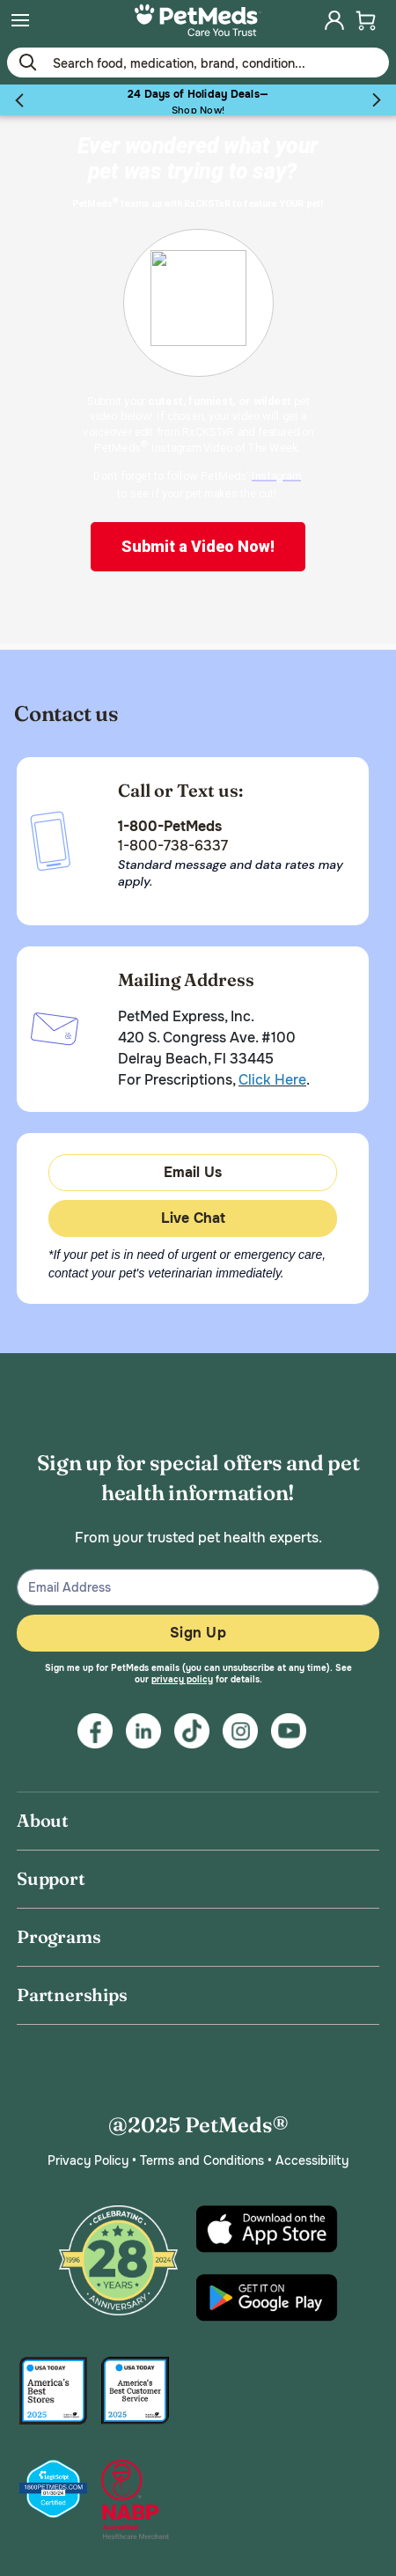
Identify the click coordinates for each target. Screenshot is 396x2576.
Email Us (193, 1172)
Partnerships (72, 1995)
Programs (58, 1936)
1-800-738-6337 (173, 845)
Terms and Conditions (202, 2160)
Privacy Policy (88, 2160)
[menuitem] (20, 20)
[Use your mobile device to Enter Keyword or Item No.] (198, 62)
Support (51, 1878)
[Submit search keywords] (27, 61)
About (43, 1820)
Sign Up (198, 1632)
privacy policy (182, 1679)
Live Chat (193, 1218)
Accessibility (311, 2160)
